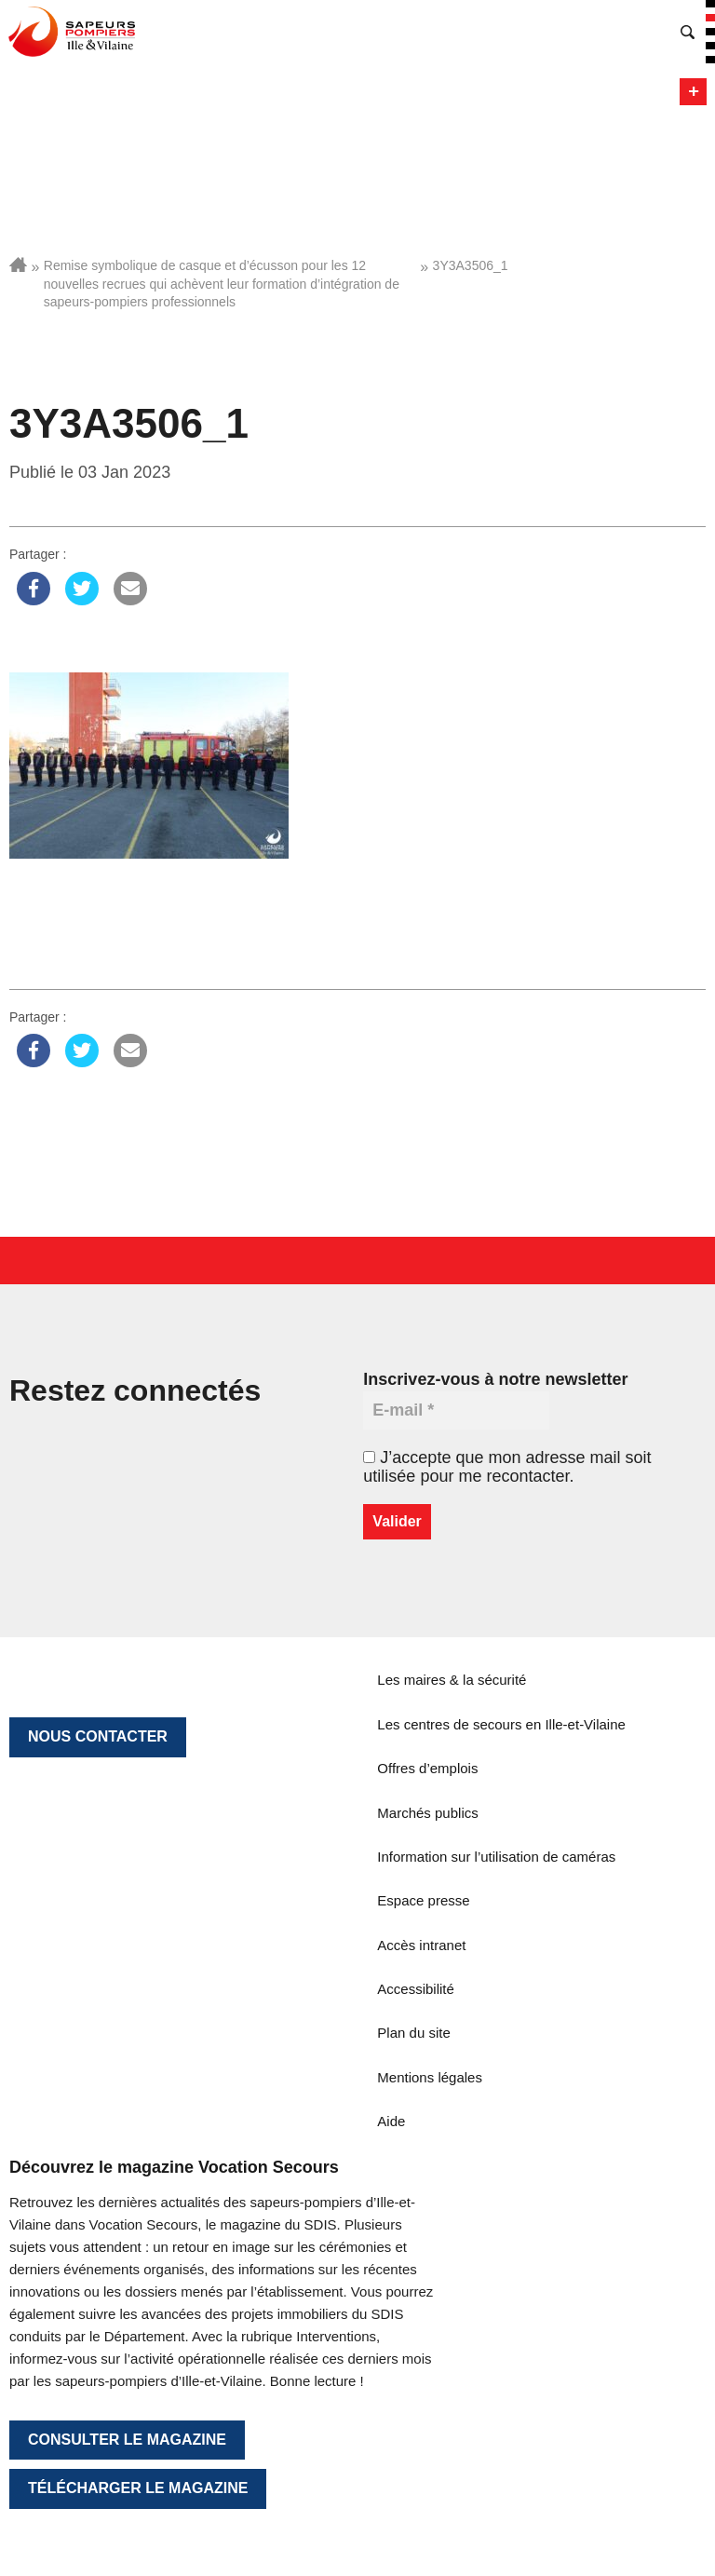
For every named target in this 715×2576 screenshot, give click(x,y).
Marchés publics (427, 1813)
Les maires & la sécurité (451, 1680)
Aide (391, 2121)
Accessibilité (415, 1989)
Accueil (18, 264)
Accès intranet (421, 1945)
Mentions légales (429, 2077)
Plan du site (413, 2032)
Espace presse (423, 1900)
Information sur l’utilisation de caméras (496, 1856)
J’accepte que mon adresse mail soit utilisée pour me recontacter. (507, 1466)
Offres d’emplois (427, 1768)
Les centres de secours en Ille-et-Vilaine (501, 1724)
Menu (693, 91)
